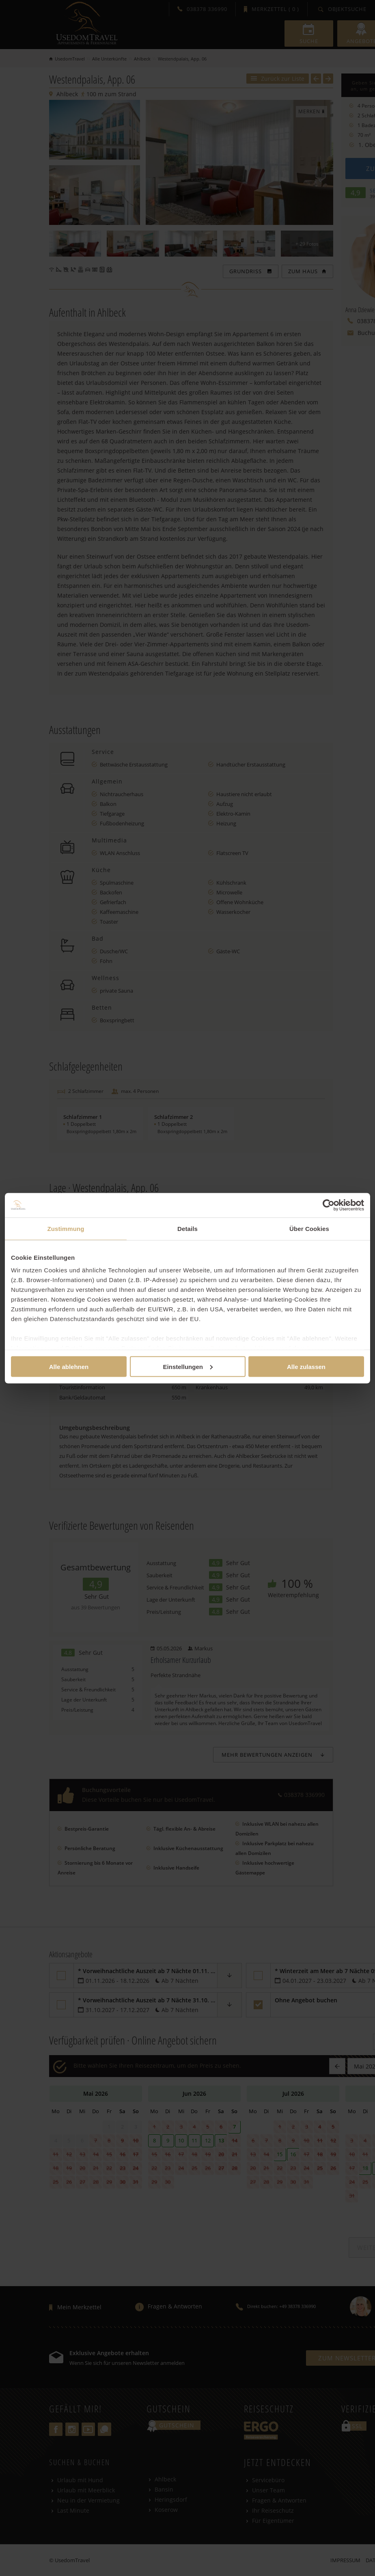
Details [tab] (187, 1228)
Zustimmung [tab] (65, 1228)
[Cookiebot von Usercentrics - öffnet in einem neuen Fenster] (328, 1205)
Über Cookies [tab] (309, 1228)
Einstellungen (188, 1366)
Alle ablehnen (69, 1366)
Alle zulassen (306, 1366)
